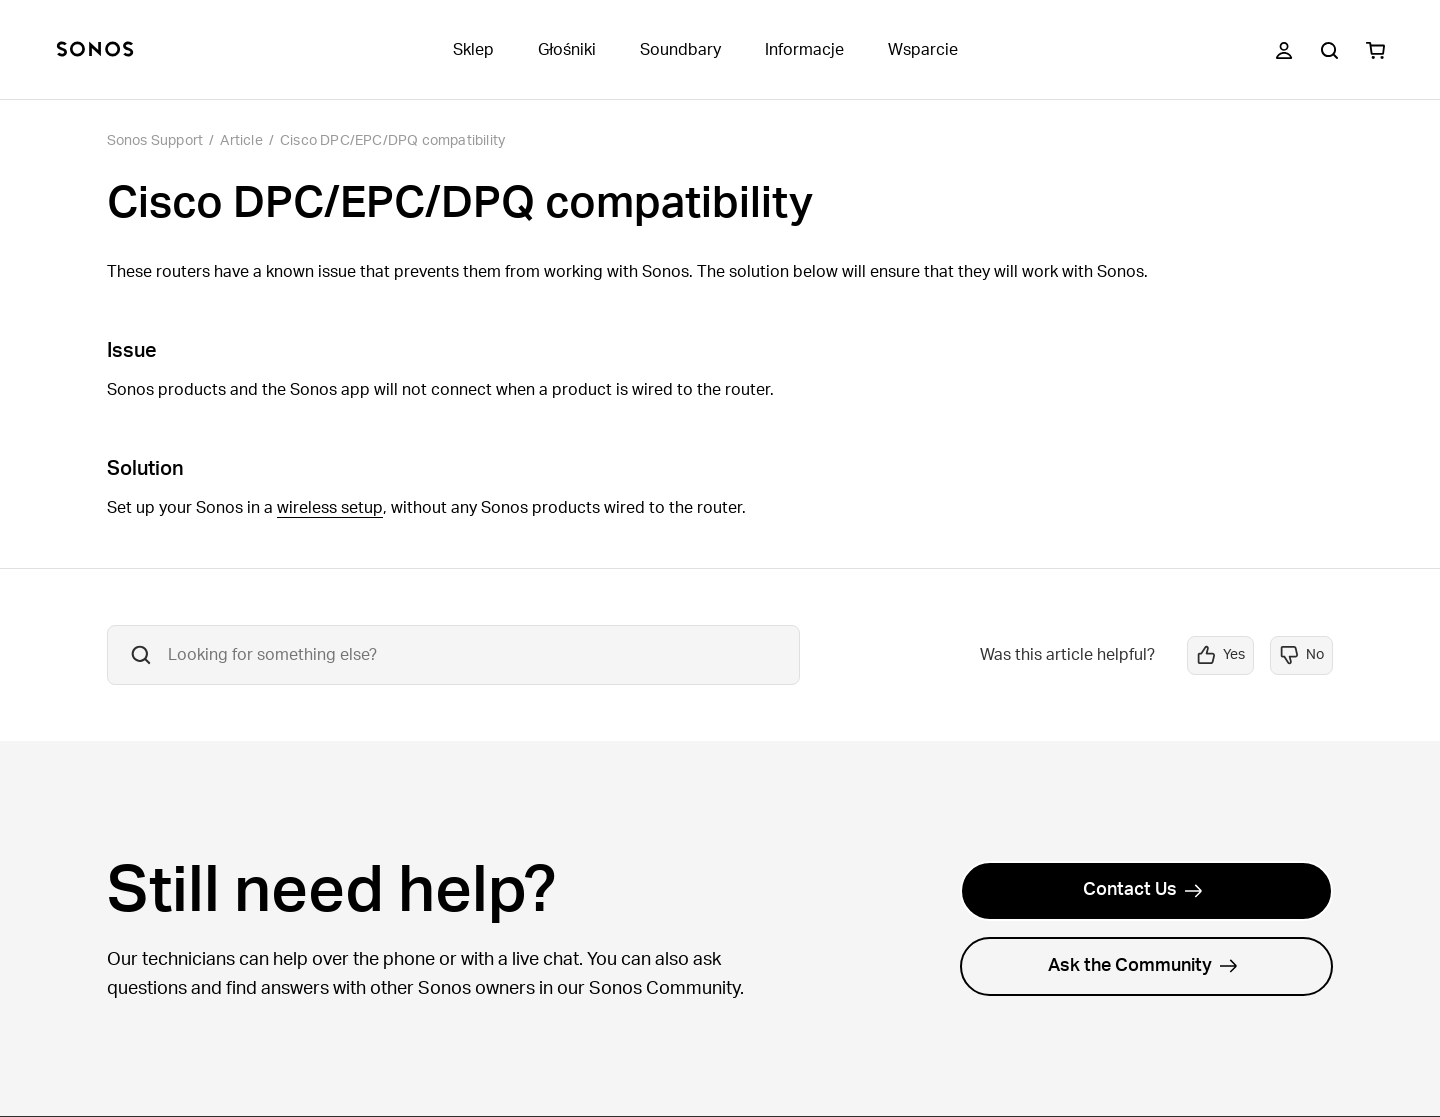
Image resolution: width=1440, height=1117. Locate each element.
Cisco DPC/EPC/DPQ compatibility (392, 141)
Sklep (473, 50)
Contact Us (1143, 890)
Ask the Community (1143, 966)
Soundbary (680, 50)
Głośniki (567, 50)
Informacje (804, 50)
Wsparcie (923, 50)
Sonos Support (155, 141)
